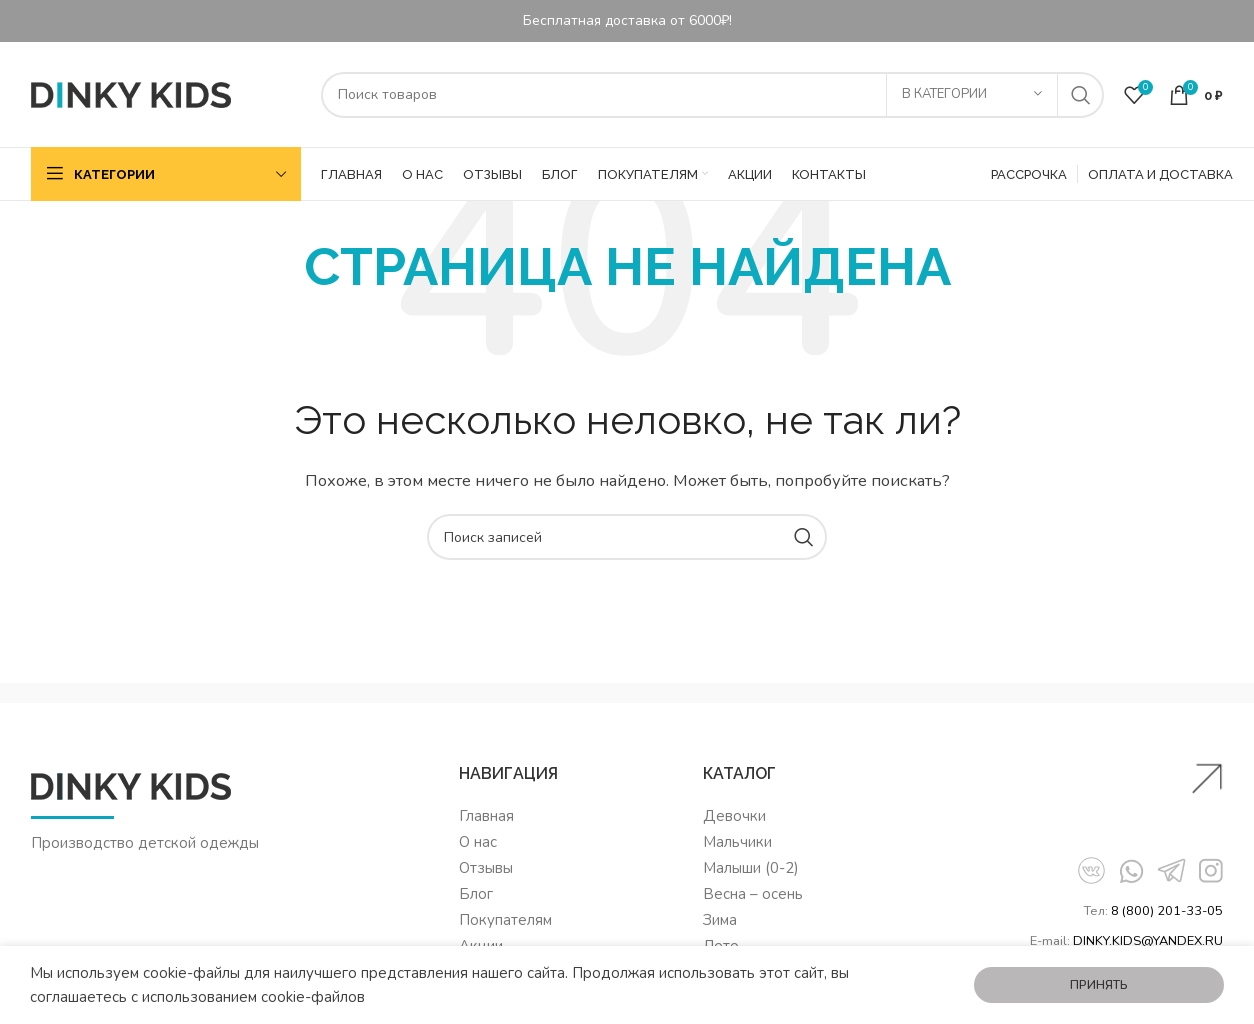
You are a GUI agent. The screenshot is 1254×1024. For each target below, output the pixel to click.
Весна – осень (753, 894)
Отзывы (486, 868)
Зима (720, 920)
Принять (1099, 985)
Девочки (734, 816)
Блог (476, 894)
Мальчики (737, 842)
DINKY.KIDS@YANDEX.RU (1148, 941)
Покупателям (505, 920)
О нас (478, 842)
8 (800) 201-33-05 (1167, 911)
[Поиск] (712, 95)
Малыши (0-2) (751, 868)
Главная (486, 816)
